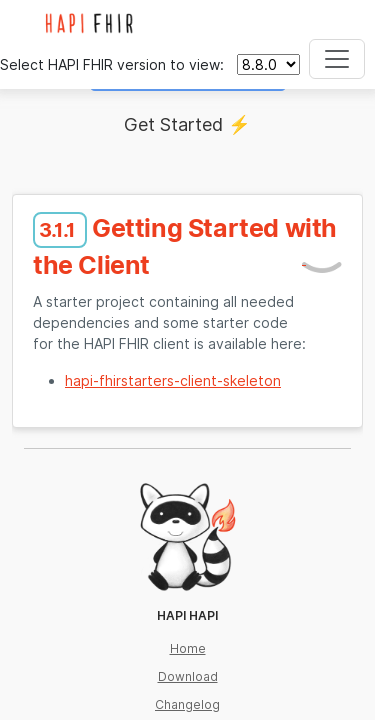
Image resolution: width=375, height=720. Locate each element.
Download (188, 676)
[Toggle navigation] (337, 59)
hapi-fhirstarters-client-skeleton (173, 380)
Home (188, 648)
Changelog (187, 704)
